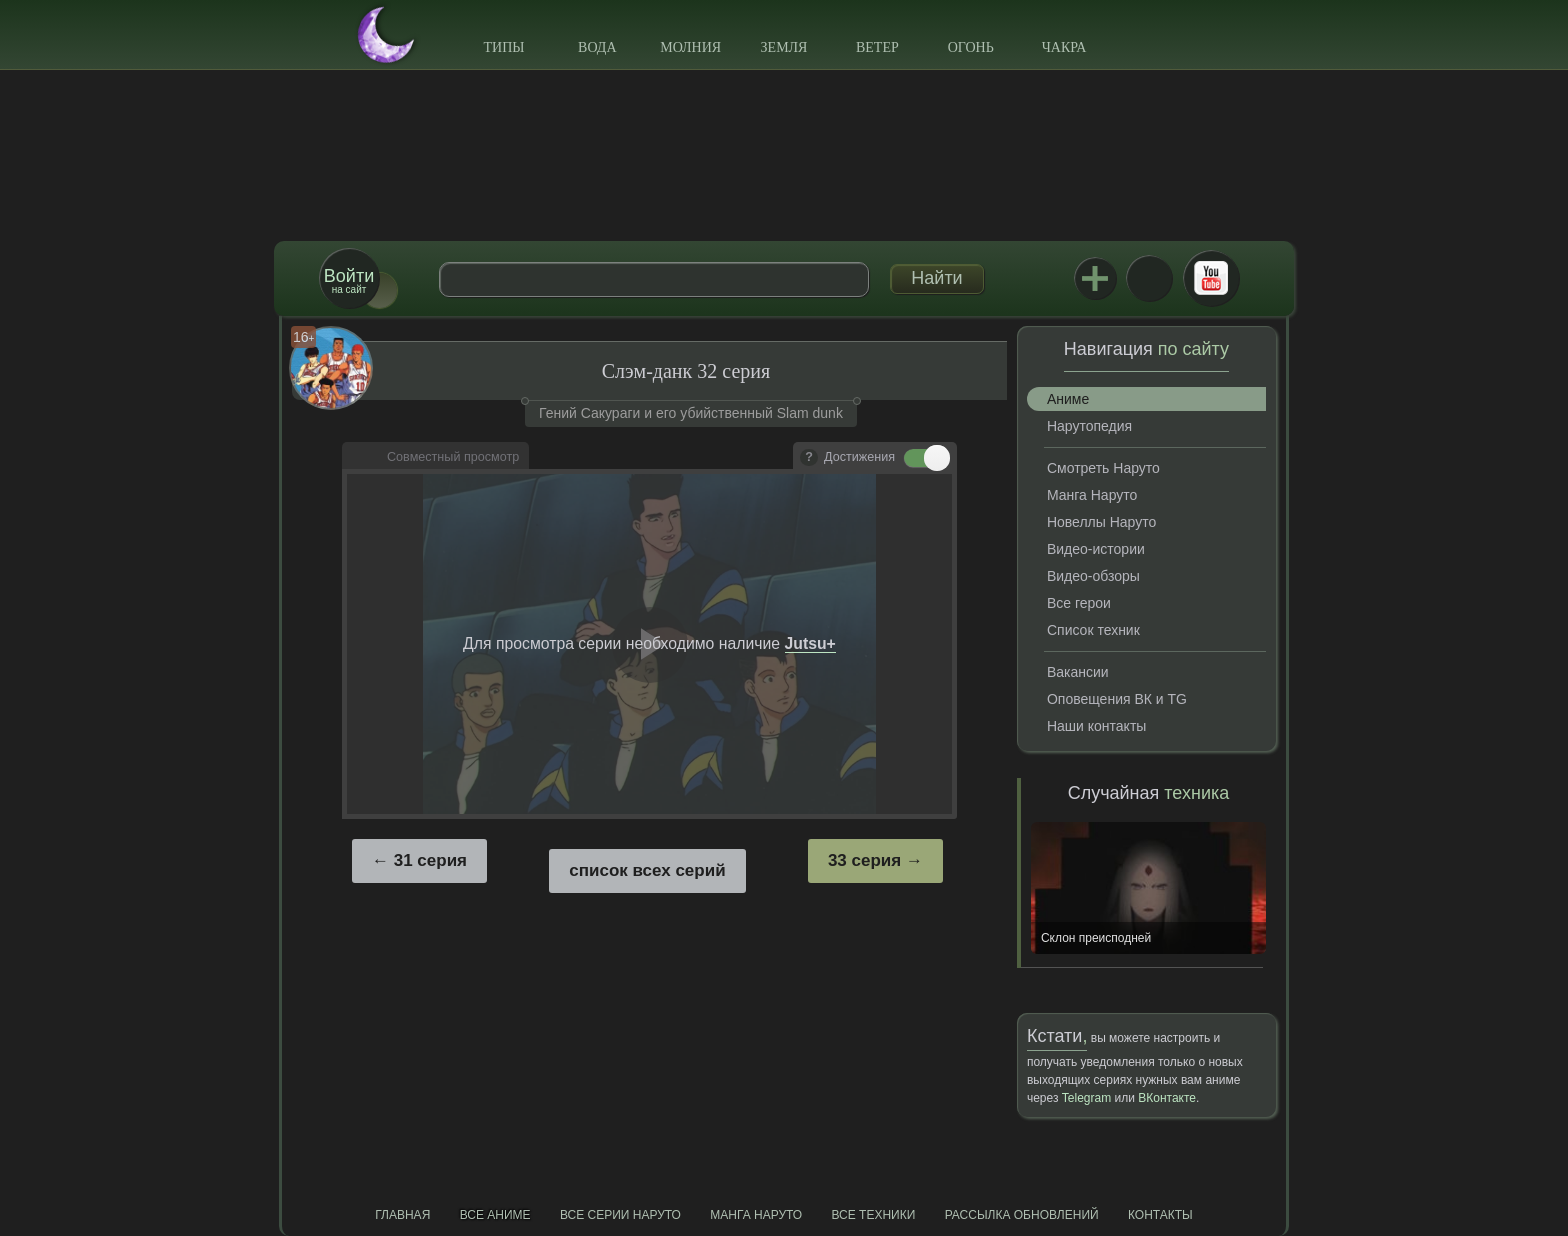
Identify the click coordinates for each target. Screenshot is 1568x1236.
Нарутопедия (1089, 426)
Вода (597, 47)
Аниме (1068, 399)
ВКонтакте (1149, 278)
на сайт (349, 280)
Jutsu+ (1095, 278)
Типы (503, 47)
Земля (784, 47)
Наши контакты (1096, 726)
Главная (402, 1215)
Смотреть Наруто (1103, 468)
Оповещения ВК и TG (1117, 699)
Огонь (971, 47)
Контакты (1160, 1215)
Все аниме (495, 1215)
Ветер (877, 47)
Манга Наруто (1092, 495)
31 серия (430, 860)
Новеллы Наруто (1101, 522)
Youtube (1211, 278)
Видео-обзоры (1093, 576)
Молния (690, 47)
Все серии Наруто (620, 1215)
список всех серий (647, 870)
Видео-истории (1096, 549)
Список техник (1093, 630)
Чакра (1064, 47)
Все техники (873, 1215)
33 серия (864, 860)
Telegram (1086, 1098)
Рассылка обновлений (1022, 1215)
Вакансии (1078, 672)
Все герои (1079, 603)
